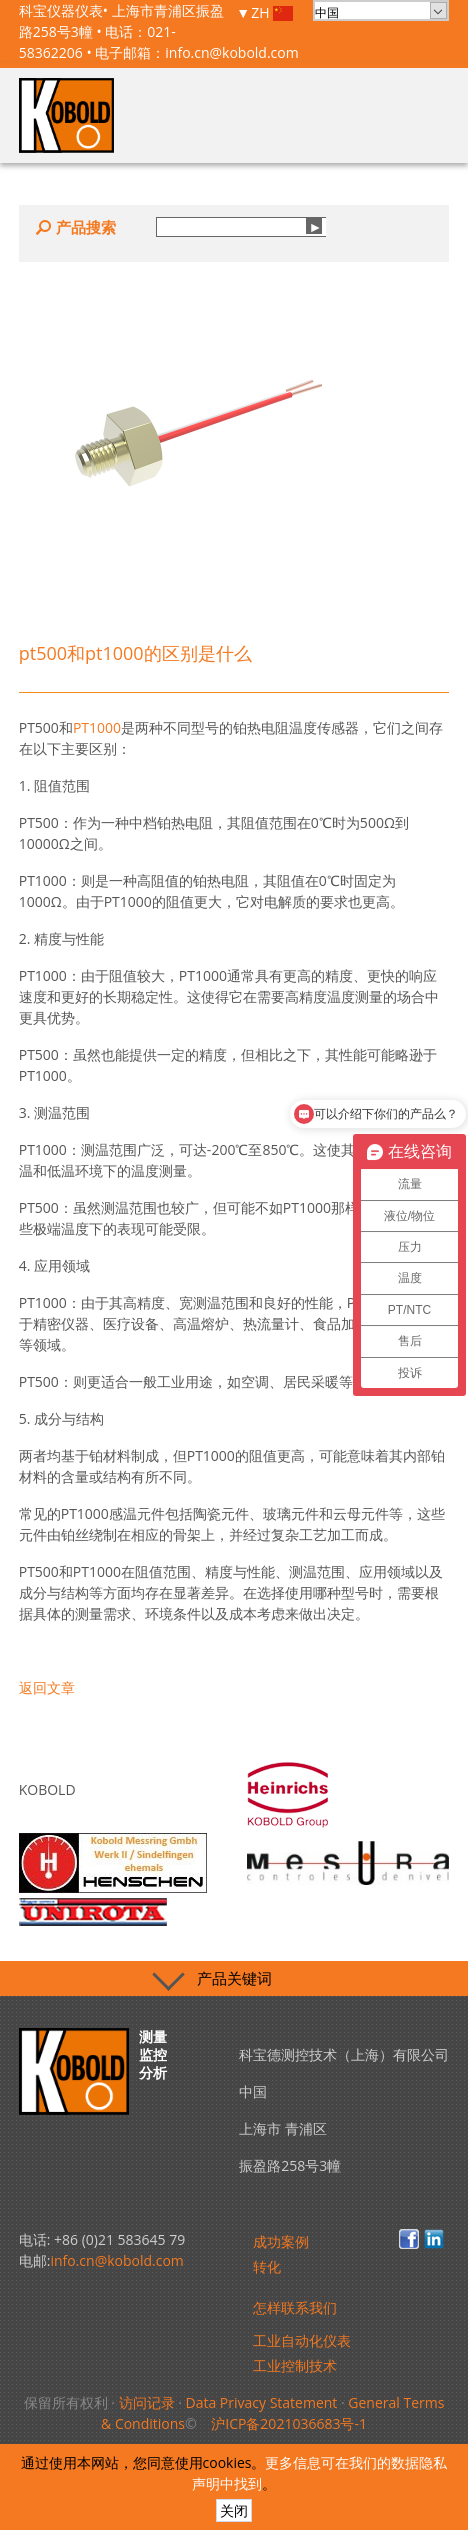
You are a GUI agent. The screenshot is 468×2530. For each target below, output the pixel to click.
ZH (272, 13)
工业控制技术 (295, 2365)
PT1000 (97, 727)
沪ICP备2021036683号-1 (289, 2423)
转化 (267, 2266)
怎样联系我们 (295, 2307)
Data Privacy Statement (261, 2402)
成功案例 (281, 2241)
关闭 (234, 2510)
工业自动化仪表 (302, 2340)
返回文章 (47, 1687)
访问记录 (147, 2402)
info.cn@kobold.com (231, 52)
